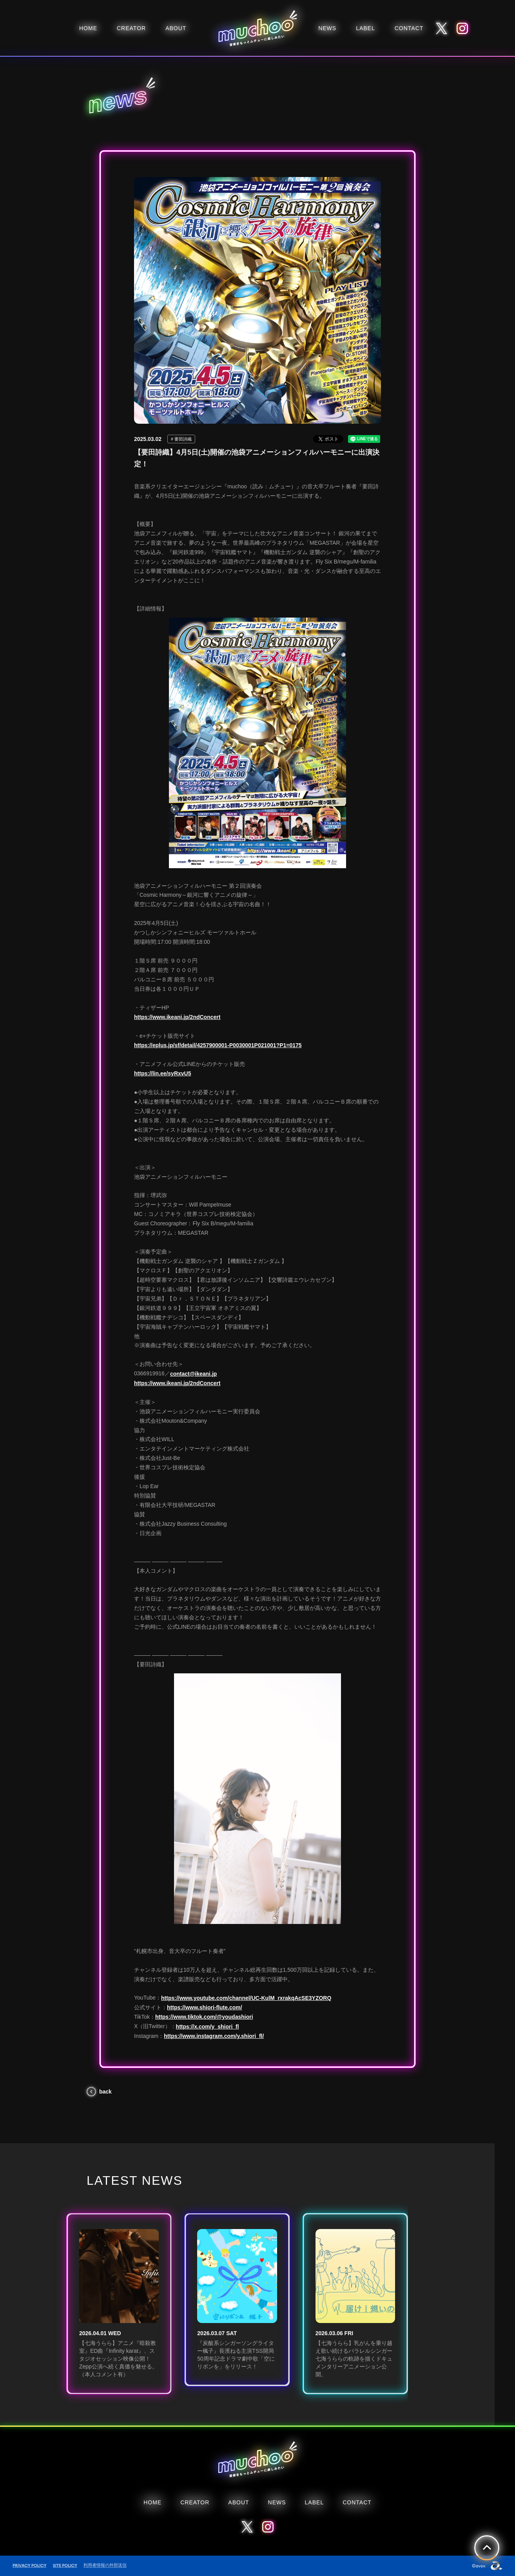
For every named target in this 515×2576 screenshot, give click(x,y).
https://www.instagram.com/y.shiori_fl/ (214, 2036)
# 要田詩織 (181, 439)
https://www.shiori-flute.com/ (204, 2007)
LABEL (365, 28)
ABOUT (175, 28)
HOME (88, 28)
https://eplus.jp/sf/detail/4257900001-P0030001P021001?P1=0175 (218, 1045)
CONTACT (409, 28)
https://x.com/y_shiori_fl (207, 2026)
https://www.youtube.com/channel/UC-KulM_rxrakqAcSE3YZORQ (246, 1998)
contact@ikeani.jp (193, 1374)
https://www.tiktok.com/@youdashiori (204, 2017)
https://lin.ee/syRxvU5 (162, 1073)
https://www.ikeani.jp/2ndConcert (177, 1017)
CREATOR (131, 28)
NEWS (327, 28)
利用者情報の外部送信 (105, 2565)
